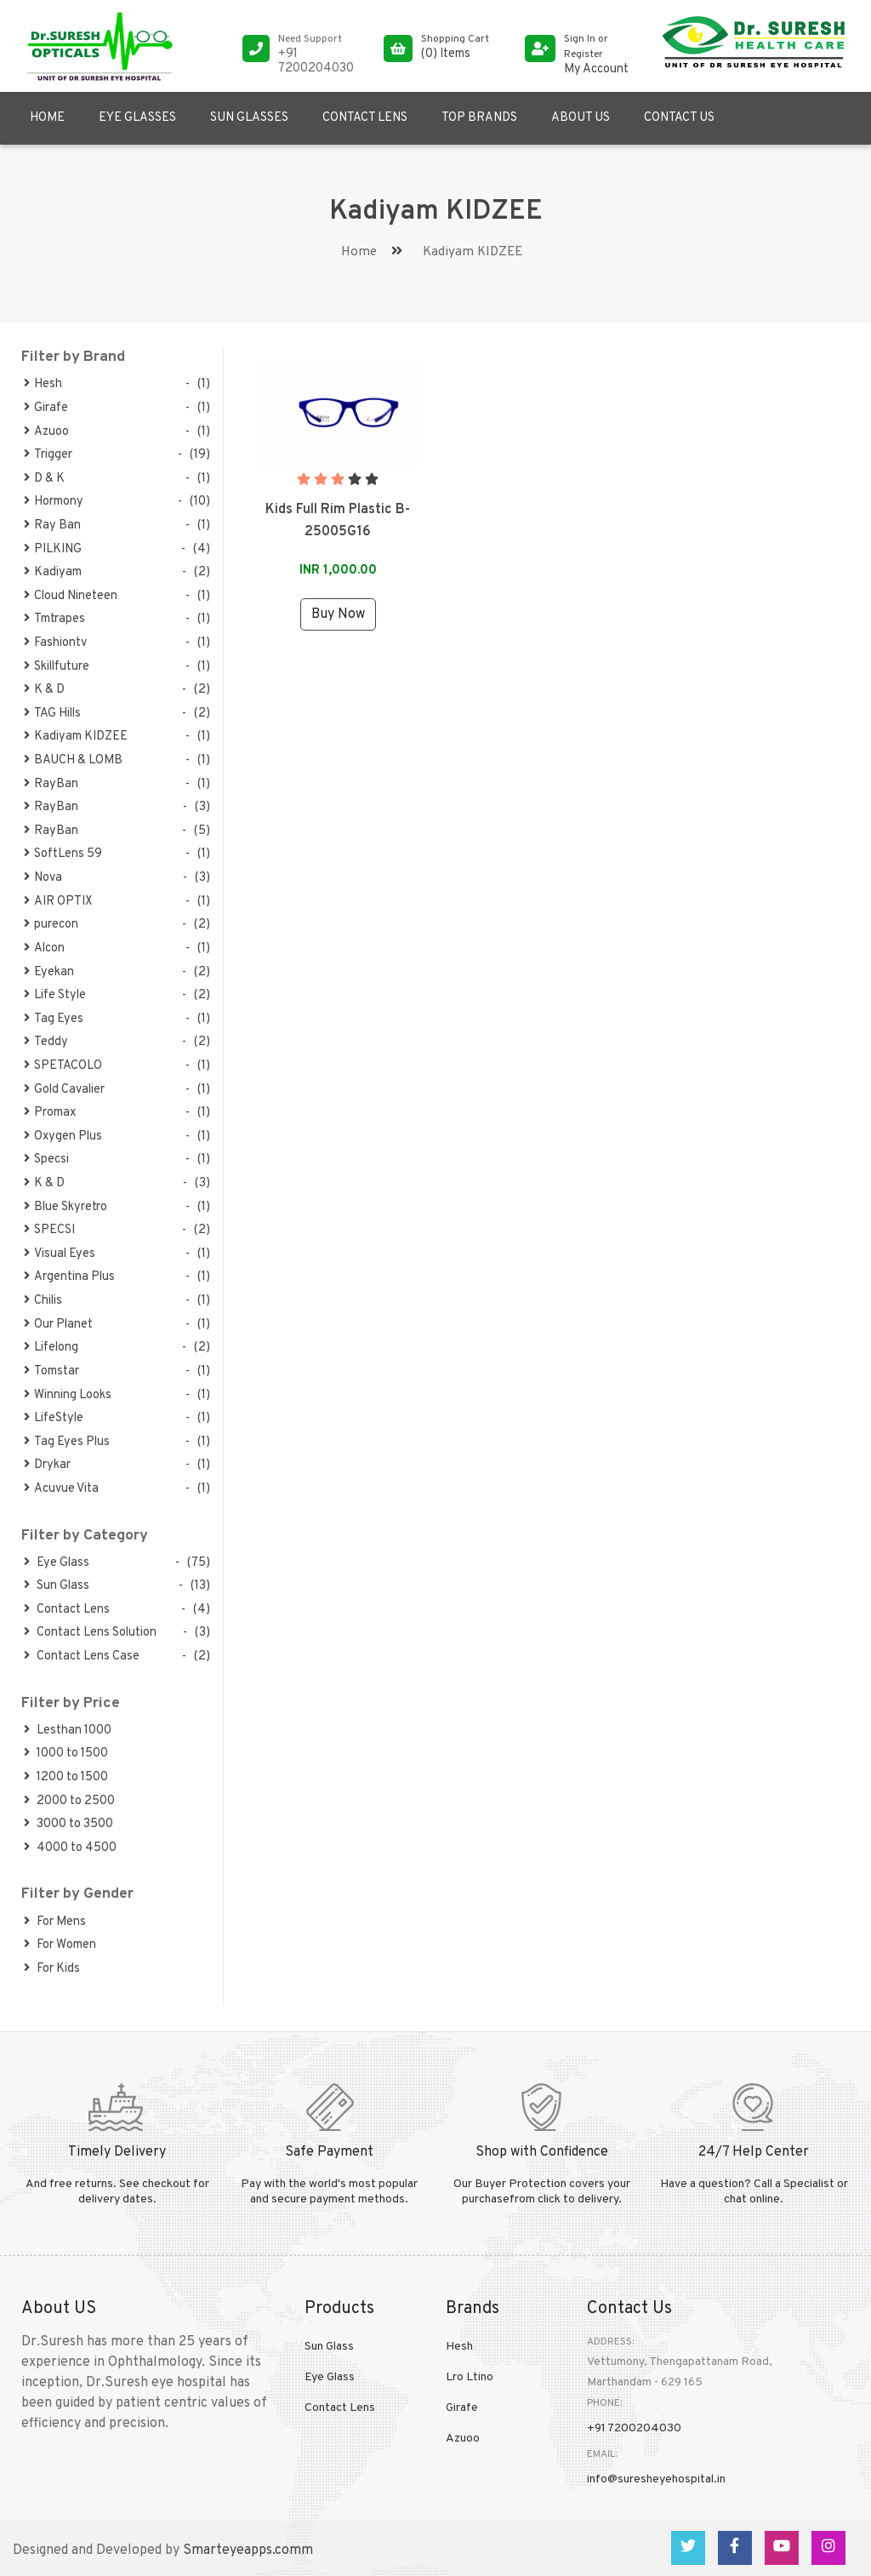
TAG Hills (52, 713)
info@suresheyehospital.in (656, 2479)
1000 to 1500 (66, 1753)
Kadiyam (53, 572)
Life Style (55, 995)
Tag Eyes (53, 1019)
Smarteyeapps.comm (248, 2550)
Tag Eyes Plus (67, 1442)
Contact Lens (364, 118)
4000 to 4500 (70, 1848)
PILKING (53, 549)
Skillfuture (56, 667)
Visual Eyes (59, 1254)
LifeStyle (53, 1418)
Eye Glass (56, 1563)
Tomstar (51, 1371)
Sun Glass (56, 1586)
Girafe (46, 408)
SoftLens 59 (63, 854)
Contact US (679, 118)
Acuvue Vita (61, 1489)
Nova (43, 878)
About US (580, 118)
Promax (50, 1113)
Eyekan (49, 972)
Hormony (53, 502)
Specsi (46, 1159)
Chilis (43, 1301)
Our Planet (58, 1325)
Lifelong (51, 1347)
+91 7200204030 (634, 2428)
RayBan (51, 784)
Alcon (44, 948)
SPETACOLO (63, 1066)
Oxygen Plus (63, 1136)
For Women (60, 1945)
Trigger (48, 455)
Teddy (46, 1042)
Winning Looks (67, 1395)
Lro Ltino (469, 2377)
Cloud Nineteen (70, 596)
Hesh (43, 384)
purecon (51, 925)
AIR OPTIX (58, 902)
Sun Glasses (249, 118)
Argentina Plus (69, 1277)
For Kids (52, 1969)
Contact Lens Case (81, 1656)
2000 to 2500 (69, 1801)
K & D (44, 690)
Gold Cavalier (64, 1090)
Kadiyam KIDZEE (76, 736)
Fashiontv (55, 643)
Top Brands (479, 118)
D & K (44, 479)
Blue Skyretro (65, 1207)
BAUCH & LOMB (73, 760)
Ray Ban (52, 525)
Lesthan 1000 (67, 1730)
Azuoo (46, 432)
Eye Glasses (137, 118)
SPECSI (49, 1230)
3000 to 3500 (68, 1824)
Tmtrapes (54, 619)
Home (47, 118)
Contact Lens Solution (90, 1633)
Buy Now (338, 614)
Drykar (47, 1465)
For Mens (55, 1922)
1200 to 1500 (66, 1777)
